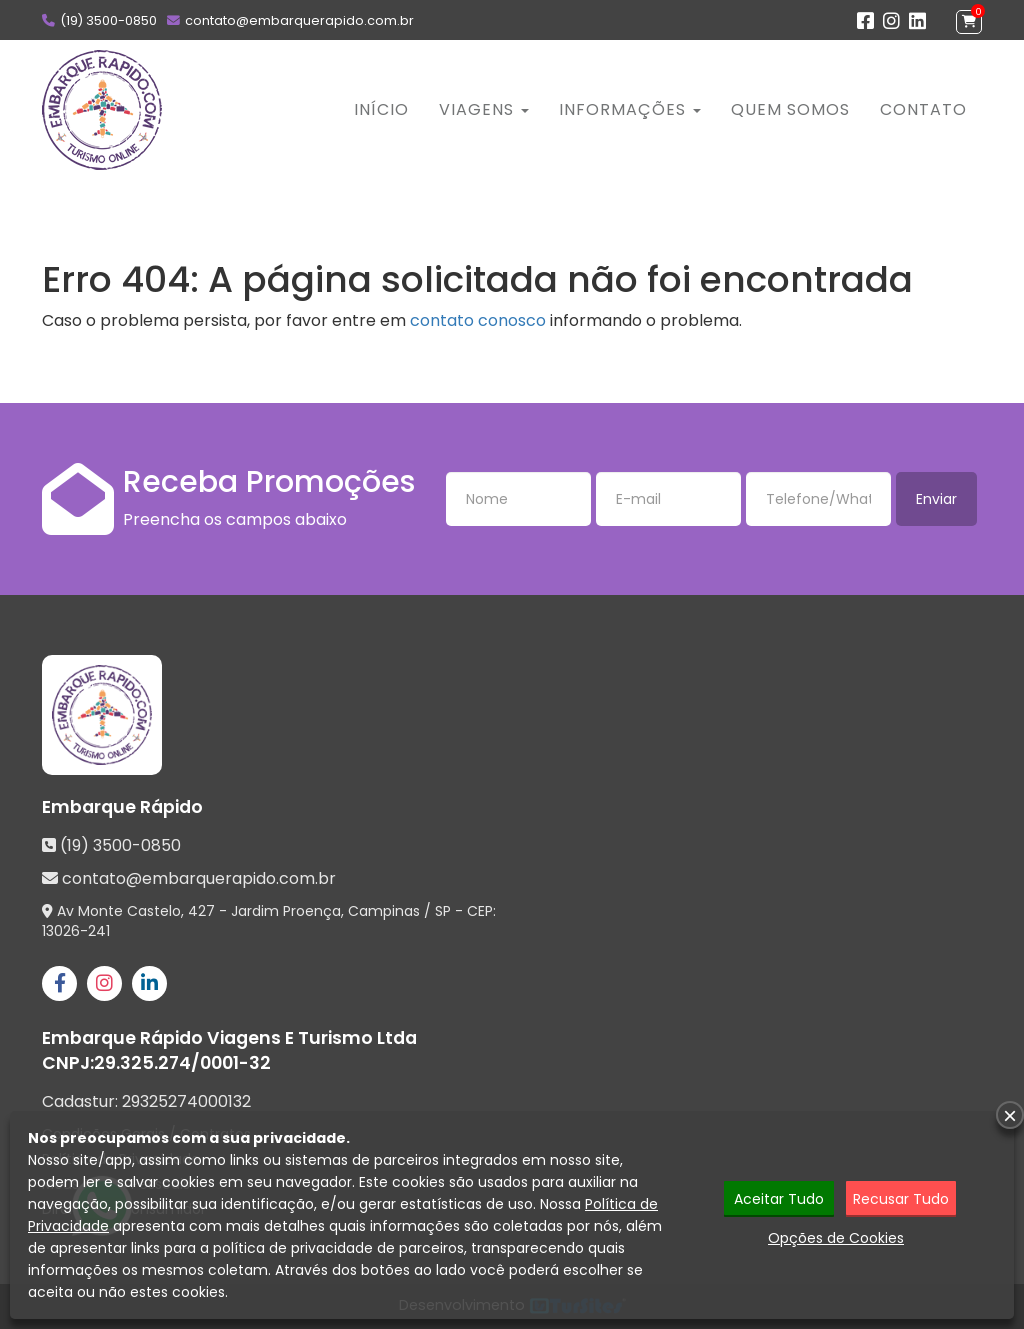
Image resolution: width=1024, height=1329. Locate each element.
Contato (923, 109)
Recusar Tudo (901, 1199)
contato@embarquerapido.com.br (299, 20)
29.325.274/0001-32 (182, 1063)
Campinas (384, 911)
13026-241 (76, 931)
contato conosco (478, 320)
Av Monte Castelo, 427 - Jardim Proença (199, 911)
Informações (630, 109)
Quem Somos (790, 109)
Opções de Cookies (836, 1238)
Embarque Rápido (122, 807)
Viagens (484, 109)
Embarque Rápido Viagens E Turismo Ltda (229, 1038)
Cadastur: (146, 1102)
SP (443, 911)
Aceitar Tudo (779, 1199)
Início (381, 109)
